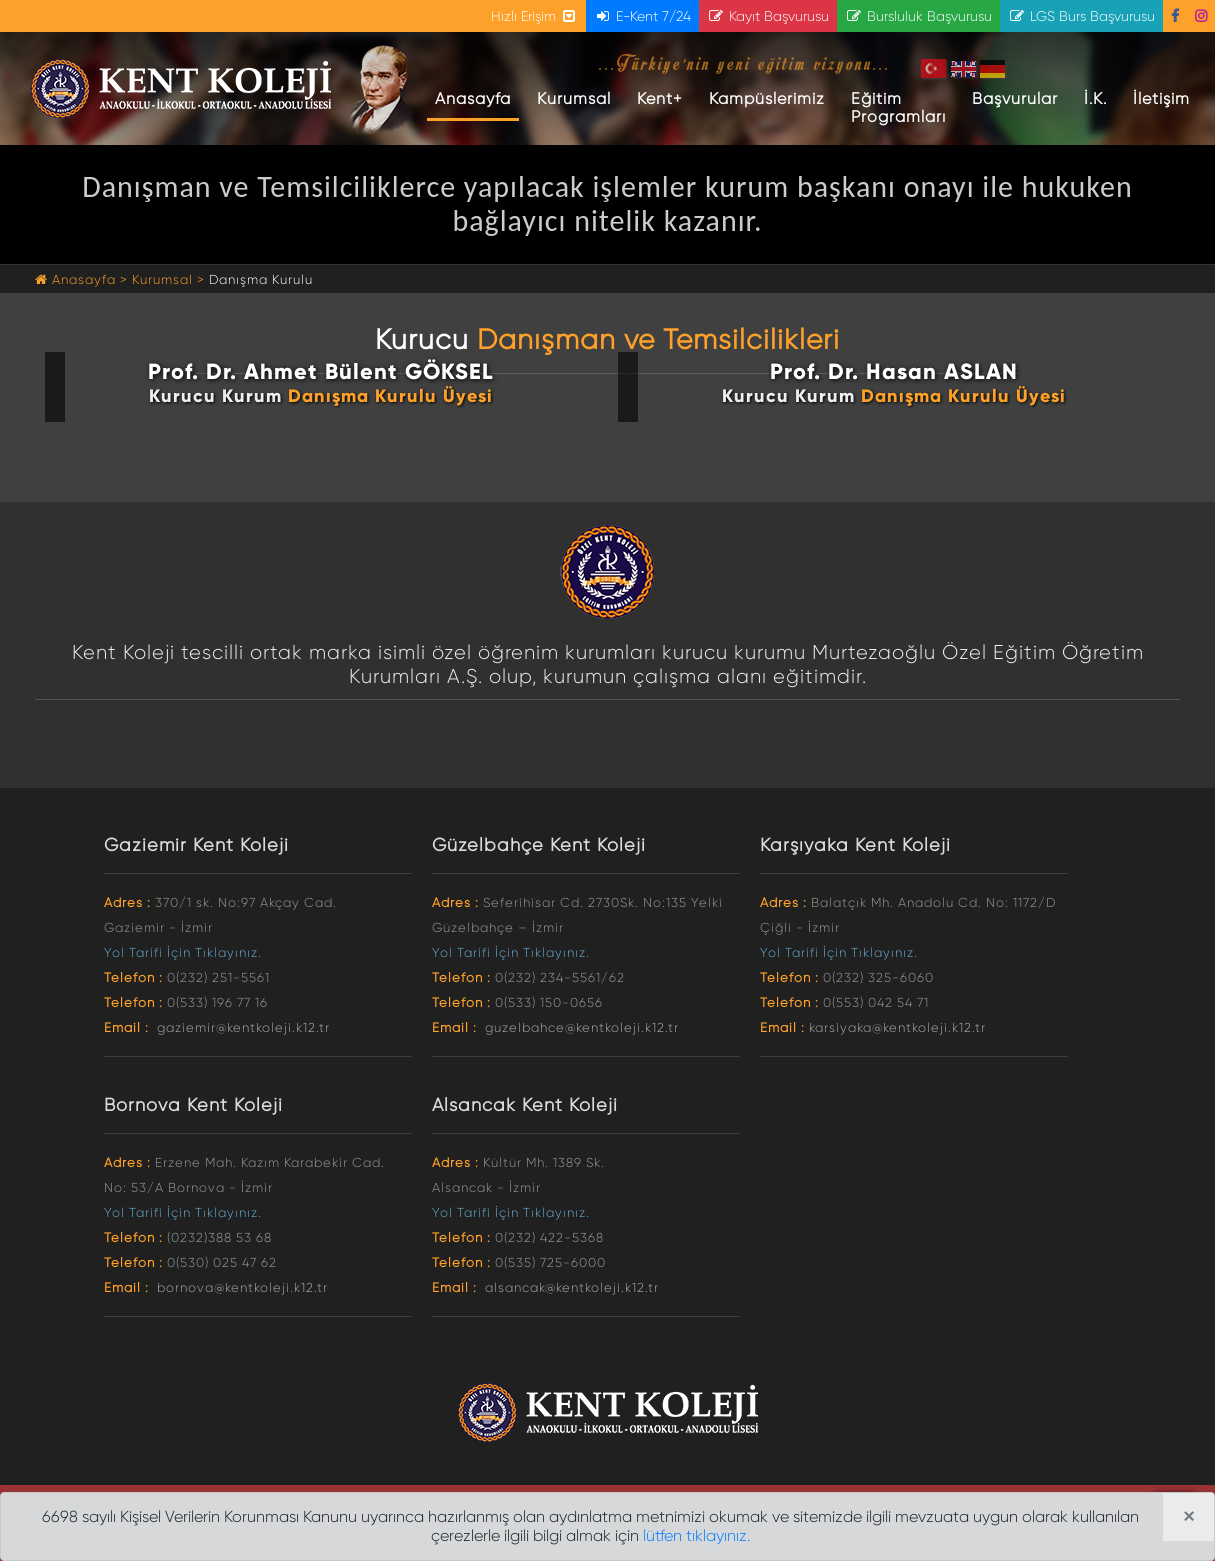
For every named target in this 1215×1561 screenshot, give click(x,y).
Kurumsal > (168, 279)
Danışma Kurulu (261, 279)
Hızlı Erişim (534, 16)
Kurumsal (574, 98)
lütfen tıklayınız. (696, 1535)
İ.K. (1095, 98)
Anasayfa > (83, 279)
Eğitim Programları (898, 107)
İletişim (1161, 98)
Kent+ (660, 98)
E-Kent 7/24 (642, 16)
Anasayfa (477, 98)
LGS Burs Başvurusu (1081, 16)
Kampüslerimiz (767, 98)
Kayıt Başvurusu (768, 16)
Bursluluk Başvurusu (918, 16)
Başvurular (1015, 98)
